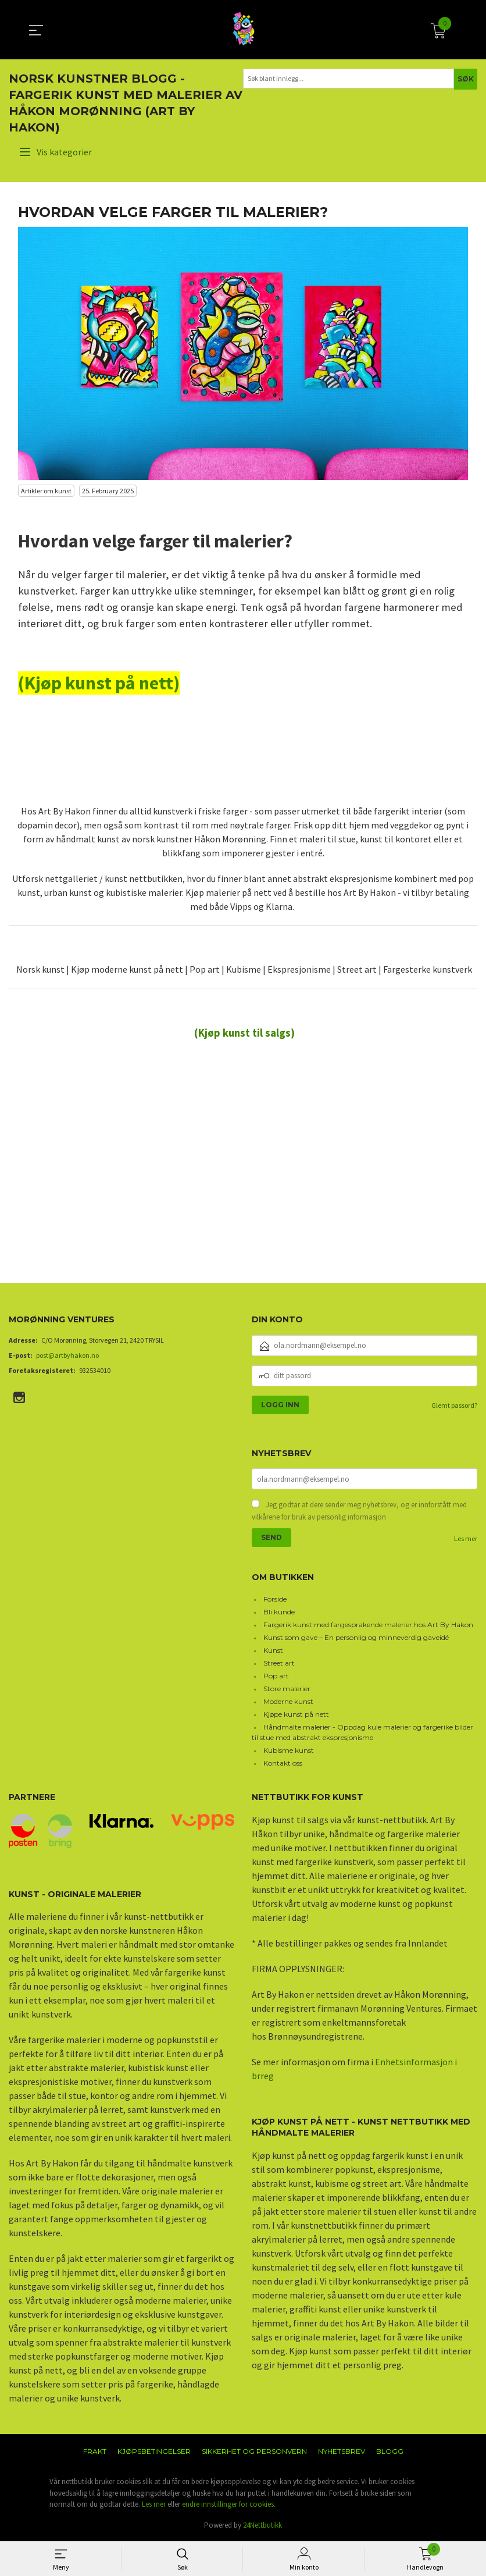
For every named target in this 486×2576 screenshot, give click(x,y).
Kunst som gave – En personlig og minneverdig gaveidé (356, 1638)
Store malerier (286, 1689)
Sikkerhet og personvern (254, 2452)
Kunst (273, 1651)
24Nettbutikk (262, 2526)
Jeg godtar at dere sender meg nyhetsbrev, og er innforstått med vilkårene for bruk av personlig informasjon (359, 1511)
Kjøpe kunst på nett (296, 1715)
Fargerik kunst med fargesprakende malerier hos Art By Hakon (368, 1625)
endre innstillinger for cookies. (229, 2505)
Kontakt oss (282, 1764)
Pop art (276, 1677)
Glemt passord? (454, 1405)
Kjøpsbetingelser (154, 2452)
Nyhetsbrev (341, 2452)
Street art (279, 1664)
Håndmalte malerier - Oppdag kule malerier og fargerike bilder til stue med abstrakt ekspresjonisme (362, 1733)
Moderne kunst (288, 1702)
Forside (275, 1600)
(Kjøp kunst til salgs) (244, 1033)
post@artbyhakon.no (67, 1355)
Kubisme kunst (288, 1751)
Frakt (94, 2452)
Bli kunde (279, 1613)
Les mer (465, 1539)
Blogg (389, 2452)
